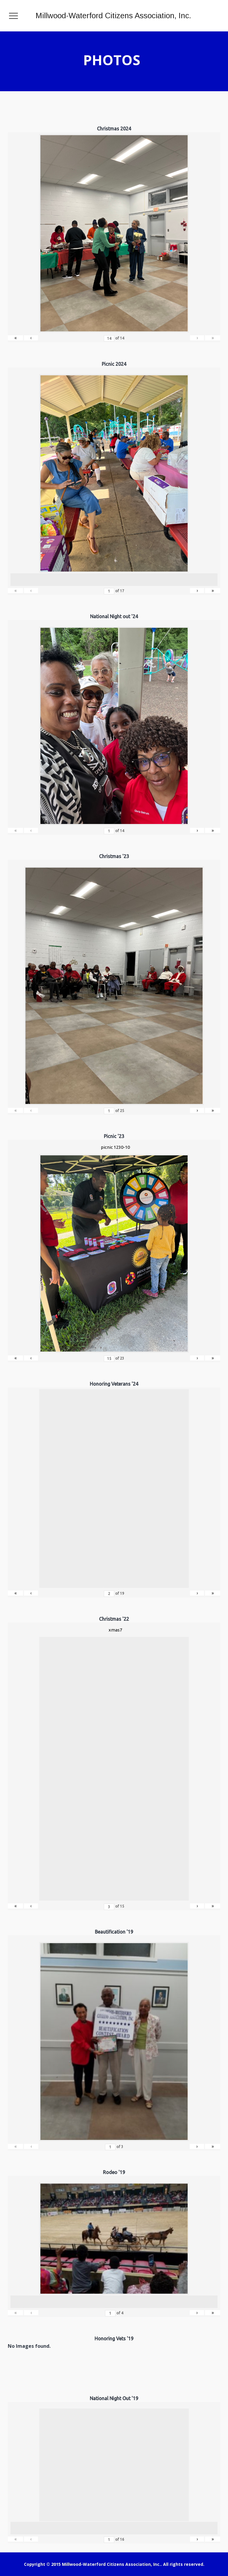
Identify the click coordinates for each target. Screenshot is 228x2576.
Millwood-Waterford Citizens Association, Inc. (113, 15)
